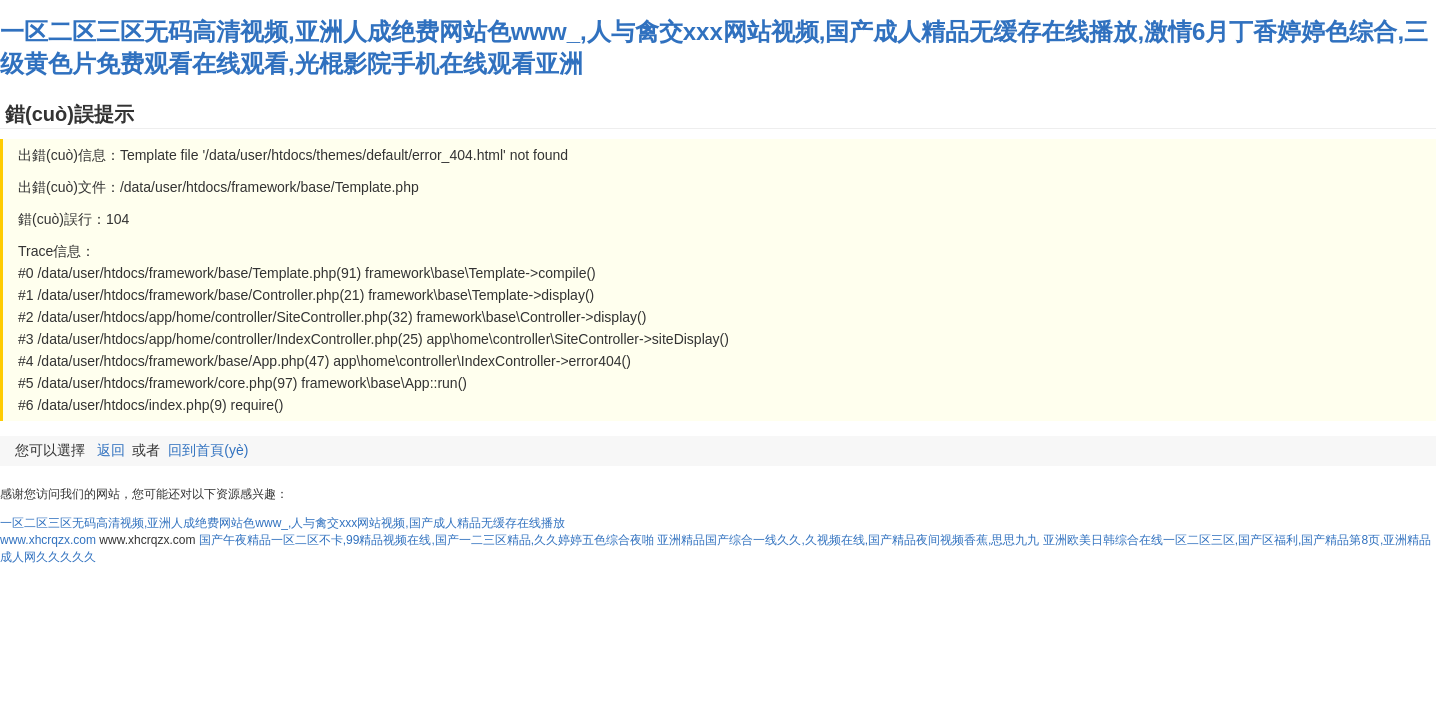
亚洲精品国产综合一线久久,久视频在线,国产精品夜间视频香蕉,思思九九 (848, 540)
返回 (111, 450)
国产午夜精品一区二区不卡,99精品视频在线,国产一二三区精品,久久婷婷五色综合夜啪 (426, 540)
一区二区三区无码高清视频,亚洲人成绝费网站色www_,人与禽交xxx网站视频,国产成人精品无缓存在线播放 (282, 523)
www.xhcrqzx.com (48, 540)
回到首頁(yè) (208, 450)
